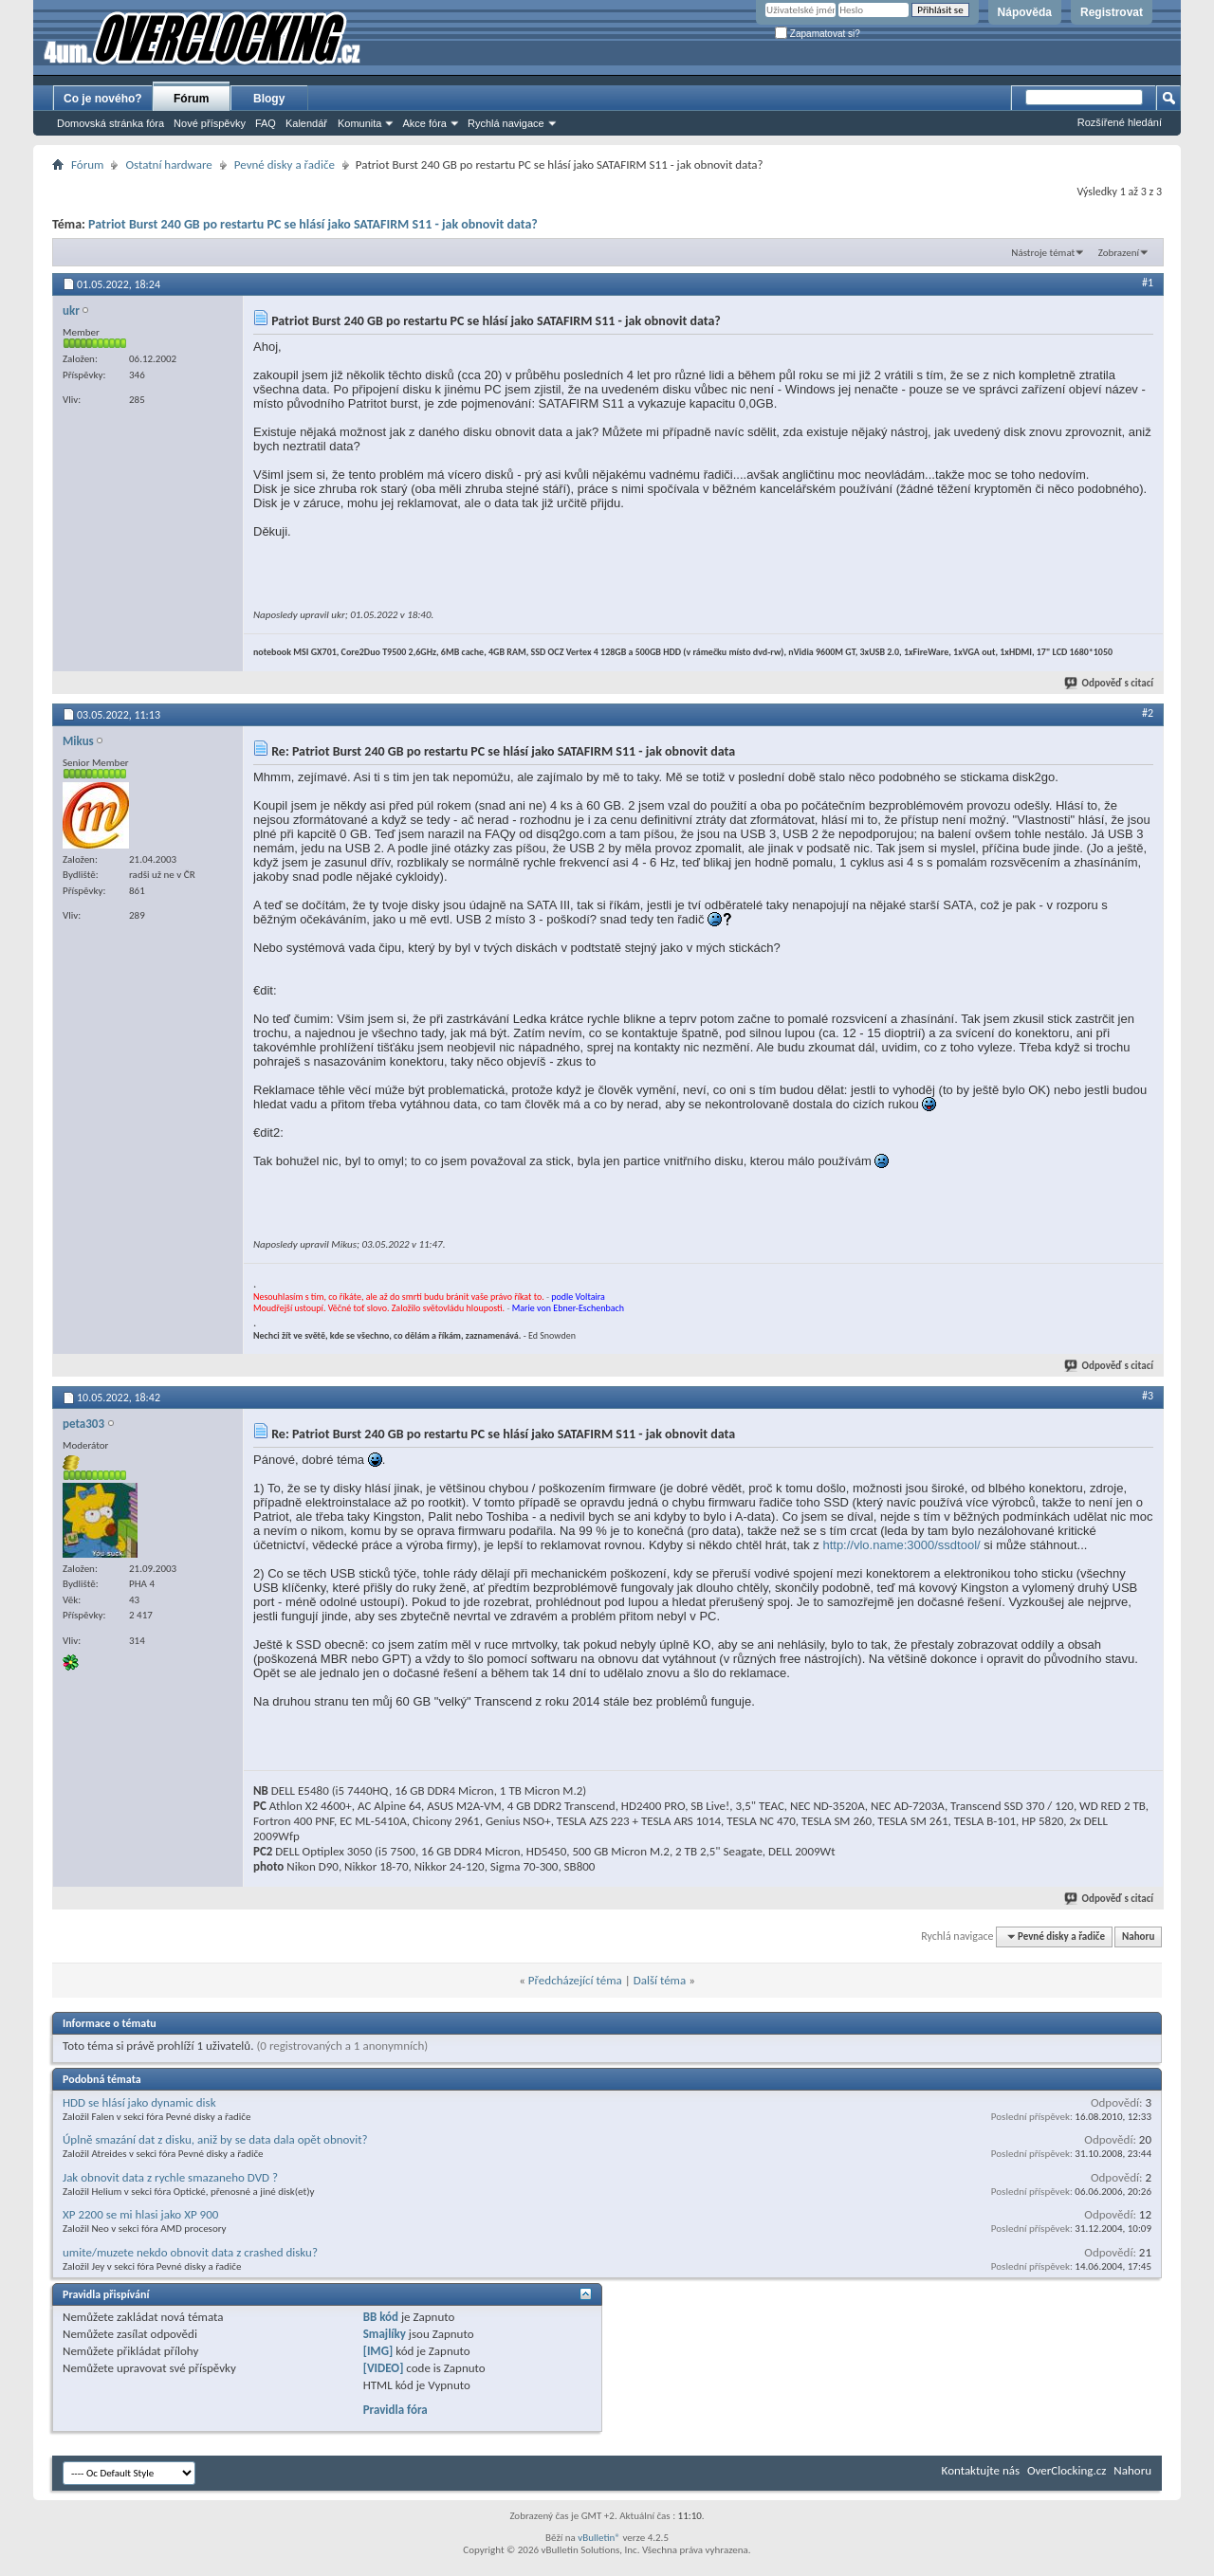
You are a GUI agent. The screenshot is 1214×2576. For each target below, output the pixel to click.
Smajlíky (384, 2334)
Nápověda (1025, 12)
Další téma (660, 1980)
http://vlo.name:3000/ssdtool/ (901, 1545)
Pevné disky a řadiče (284, 164)
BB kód (380, 2317)
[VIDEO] (383, 2368)
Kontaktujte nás (981, 2470)
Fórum (191, 98)
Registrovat (1111, 12)
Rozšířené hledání (1119, 122)
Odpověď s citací (1109, 683)
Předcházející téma (575, 1980)
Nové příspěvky (210, 123)
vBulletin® (599, 2537)
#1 (1147, 282)
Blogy (269, 98)
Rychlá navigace (506, 123)
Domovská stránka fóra (110, 123)
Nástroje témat (1043, 253)
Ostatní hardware (168, 164)
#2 (1147, 713)
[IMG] (378, 2351)
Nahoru (1138, 1936)
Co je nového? (103, 98)
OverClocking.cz (1066, 2470)
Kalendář (306, 123)
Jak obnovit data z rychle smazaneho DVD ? (170, 2177)
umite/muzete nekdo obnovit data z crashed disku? (190, 2252)
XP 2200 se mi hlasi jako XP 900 (140, 2214)
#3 (1147, 1395)
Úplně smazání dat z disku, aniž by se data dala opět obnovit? (215, 2139)
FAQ (265, 123)
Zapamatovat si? (817, 33)
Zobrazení (1118, 253)
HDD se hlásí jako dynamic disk (139, 2102)
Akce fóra (424, 123)
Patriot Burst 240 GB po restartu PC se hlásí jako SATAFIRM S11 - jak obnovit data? (313, 224)
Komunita (359, 123)
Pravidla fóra (395, 2409)
